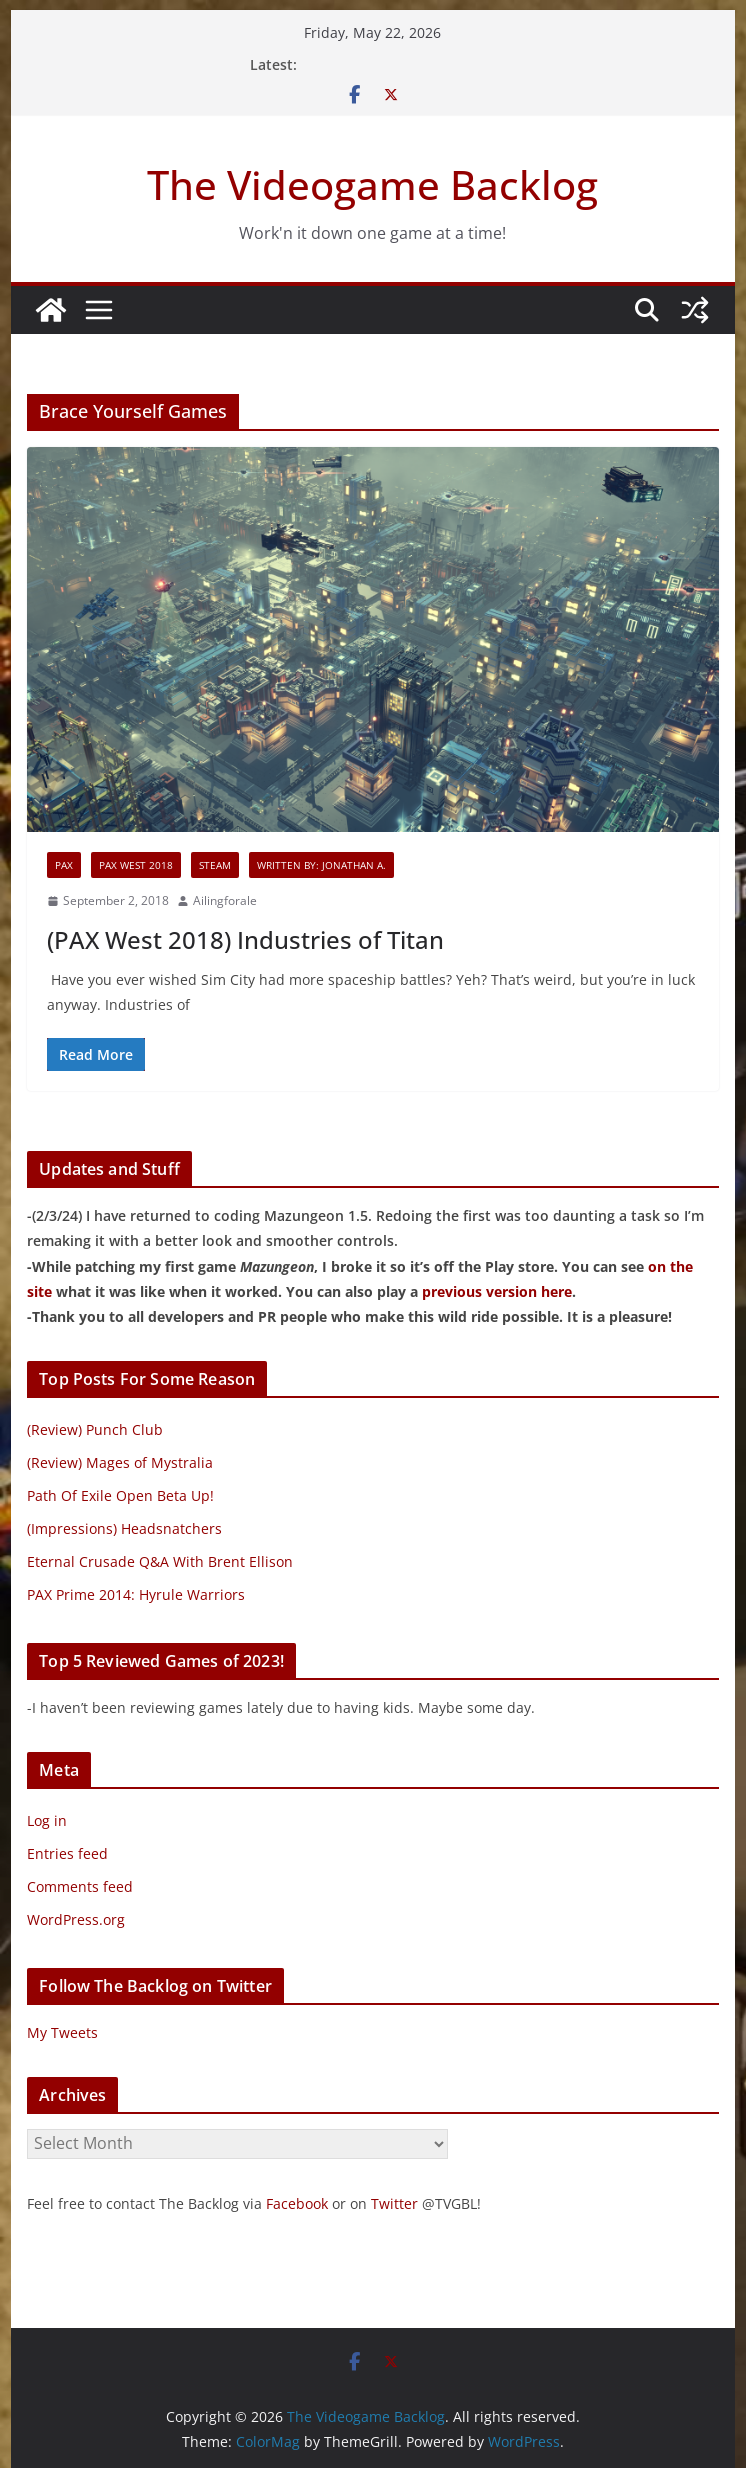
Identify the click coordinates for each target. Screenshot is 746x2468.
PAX (64, 865)
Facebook (297, 2203)
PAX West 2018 (136, 865)
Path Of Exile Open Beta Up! (120, 1495)
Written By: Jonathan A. (321, 865)
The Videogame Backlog (372, 184)
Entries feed (67, 1853)
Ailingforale (225, 900)
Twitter (394, 2203)
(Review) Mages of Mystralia (120, 1462)
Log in (47, 1820)
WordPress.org (76, 1919)
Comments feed (80, 1886)
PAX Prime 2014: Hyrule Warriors (136, 1594)
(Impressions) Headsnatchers (124, 1528)
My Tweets (62, 2032)
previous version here (497, 1291)
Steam (215, 865)
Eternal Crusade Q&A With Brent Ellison (160, 1561)
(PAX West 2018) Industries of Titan (245, 939)
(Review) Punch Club (95, 1429)
